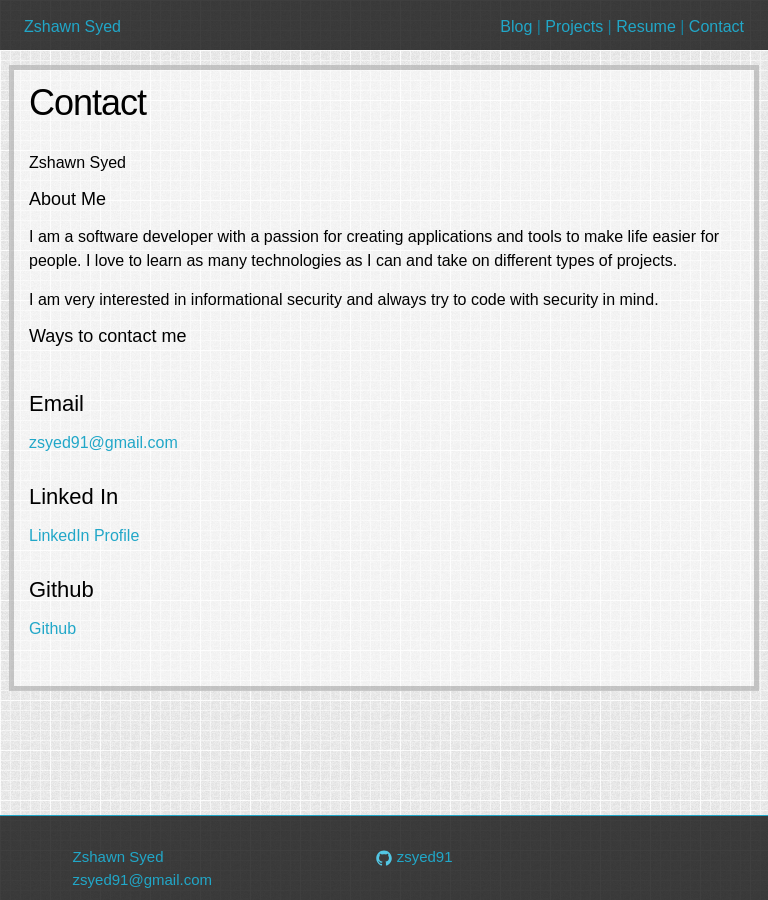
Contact (716, 26)
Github (52, 628)
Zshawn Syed (72, 26)
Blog (516, 26)
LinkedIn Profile (84, 535)
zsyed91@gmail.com (103, 442)
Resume (646, 26)
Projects (574, 26)
